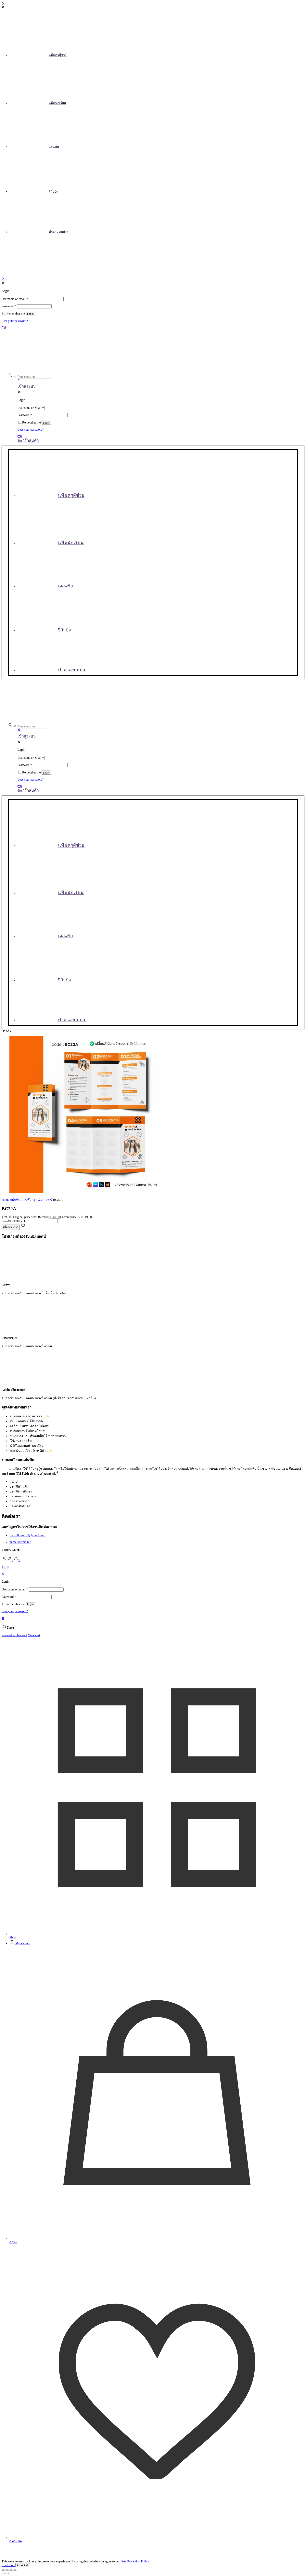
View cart (34, 1635)
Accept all (22, 2565)
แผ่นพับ (15, 1199)
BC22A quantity (12, 1220)
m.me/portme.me (20, 1542)
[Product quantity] (40, 1221)
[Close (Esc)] (15, 2570)
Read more (8, 2565)
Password (9, 1596)
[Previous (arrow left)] (3, 2573)
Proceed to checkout (14, 1635)
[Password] (34, 1597)
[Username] (46, 1590)
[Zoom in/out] (3, 2570)
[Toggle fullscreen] (7, 2570)
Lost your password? (15, 1611)
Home (5, 1199)
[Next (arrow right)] (7, 2573)
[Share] (11, 2570)
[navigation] (153, 1626)
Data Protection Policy (135, 2561)
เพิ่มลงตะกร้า (10, 1227)
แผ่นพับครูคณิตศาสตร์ (36, 1199)
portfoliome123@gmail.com (27, 1535)
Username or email (15, 1589)
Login (30, 1604)
